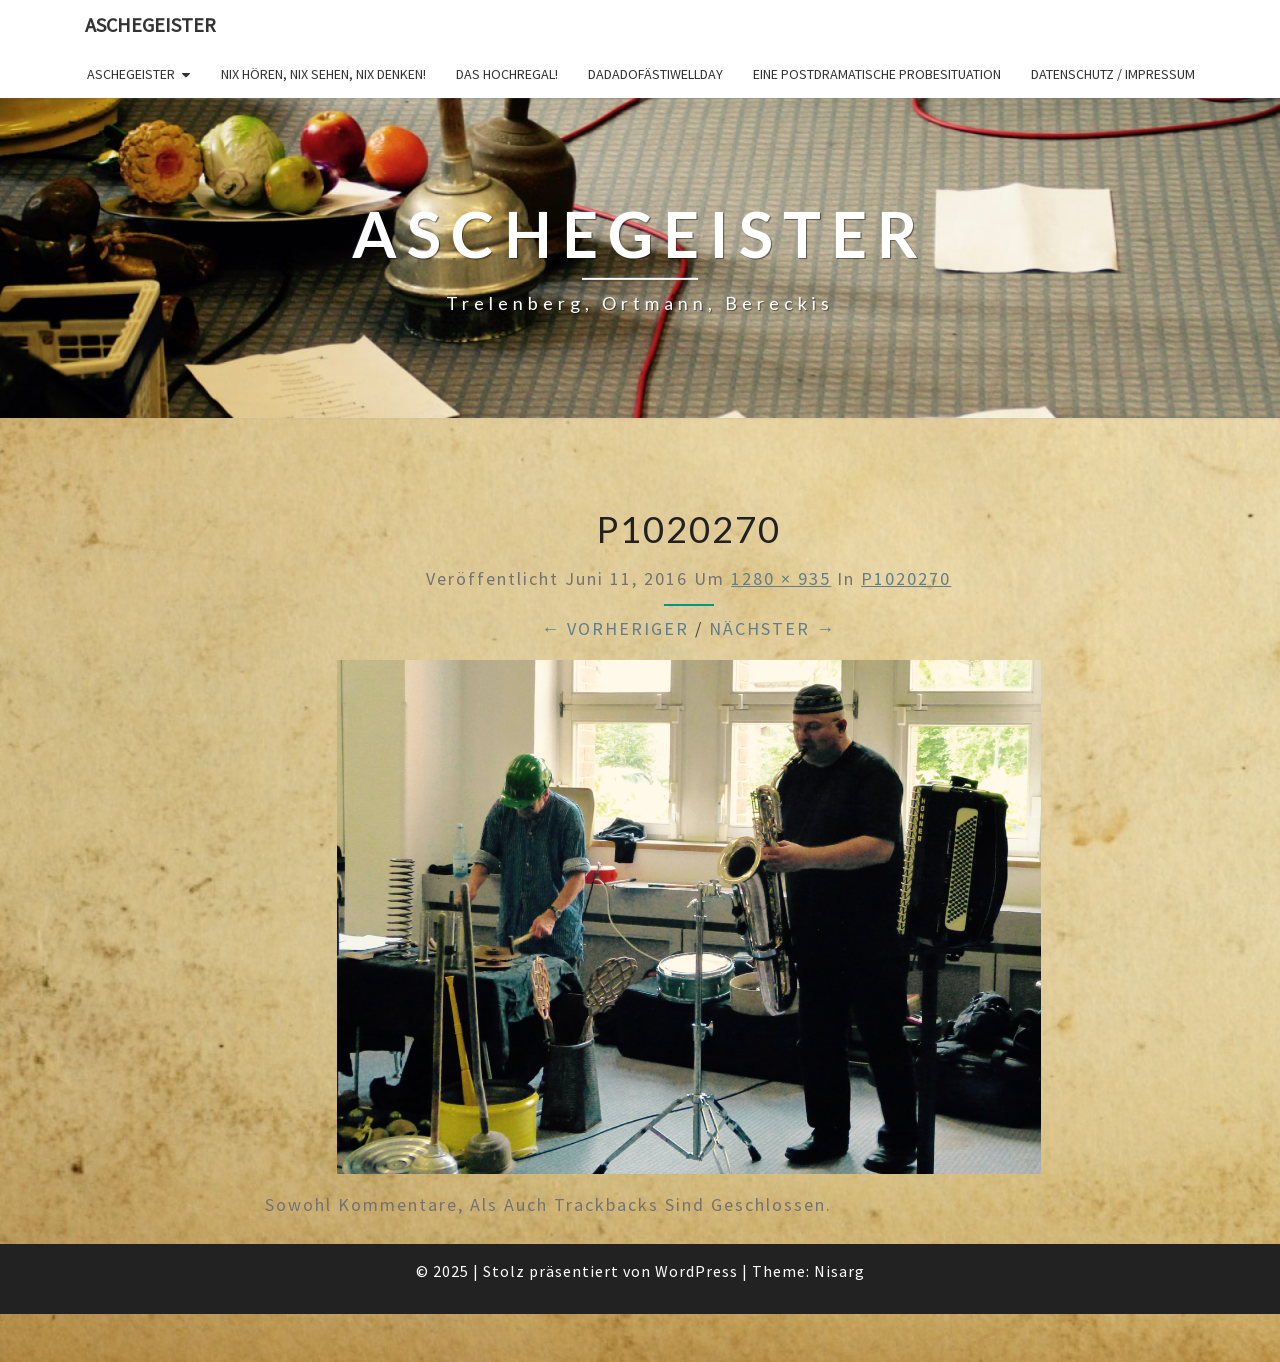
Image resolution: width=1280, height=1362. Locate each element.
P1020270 (906, 578)
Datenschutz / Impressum (1113, 74)
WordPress (696, 1271)
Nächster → (772, 628)
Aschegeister (150, 24)
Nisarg (839, 1271)
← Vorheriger (615, 628)
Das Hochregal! (507, 74)
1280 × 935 (781, 578)
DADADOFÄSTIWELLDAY (655, 74)
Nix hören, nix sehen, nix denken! (323, 74)
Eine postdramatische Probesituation (877, 74)
